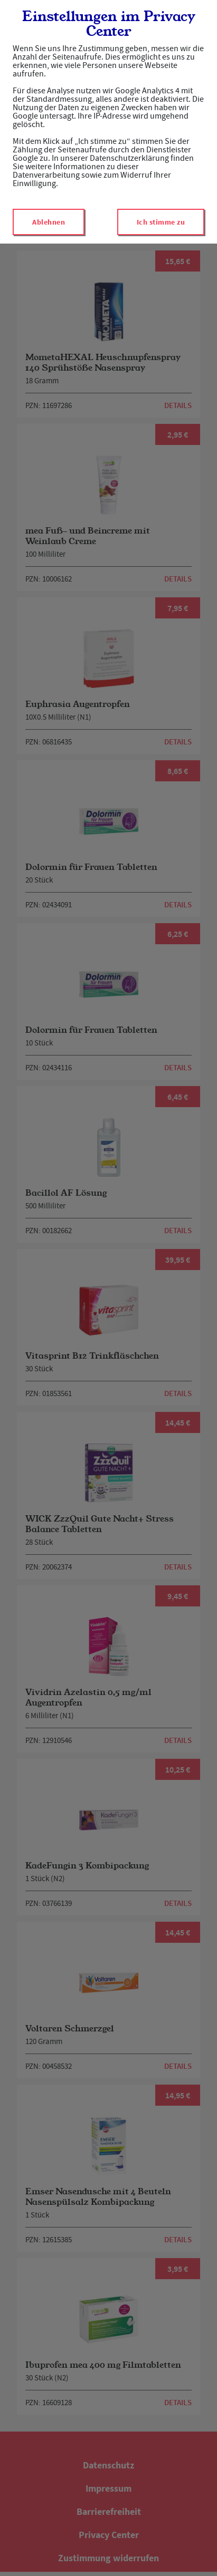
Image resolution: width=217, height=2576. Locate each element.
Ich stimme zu (161, 222)
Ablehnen (48, 222)
